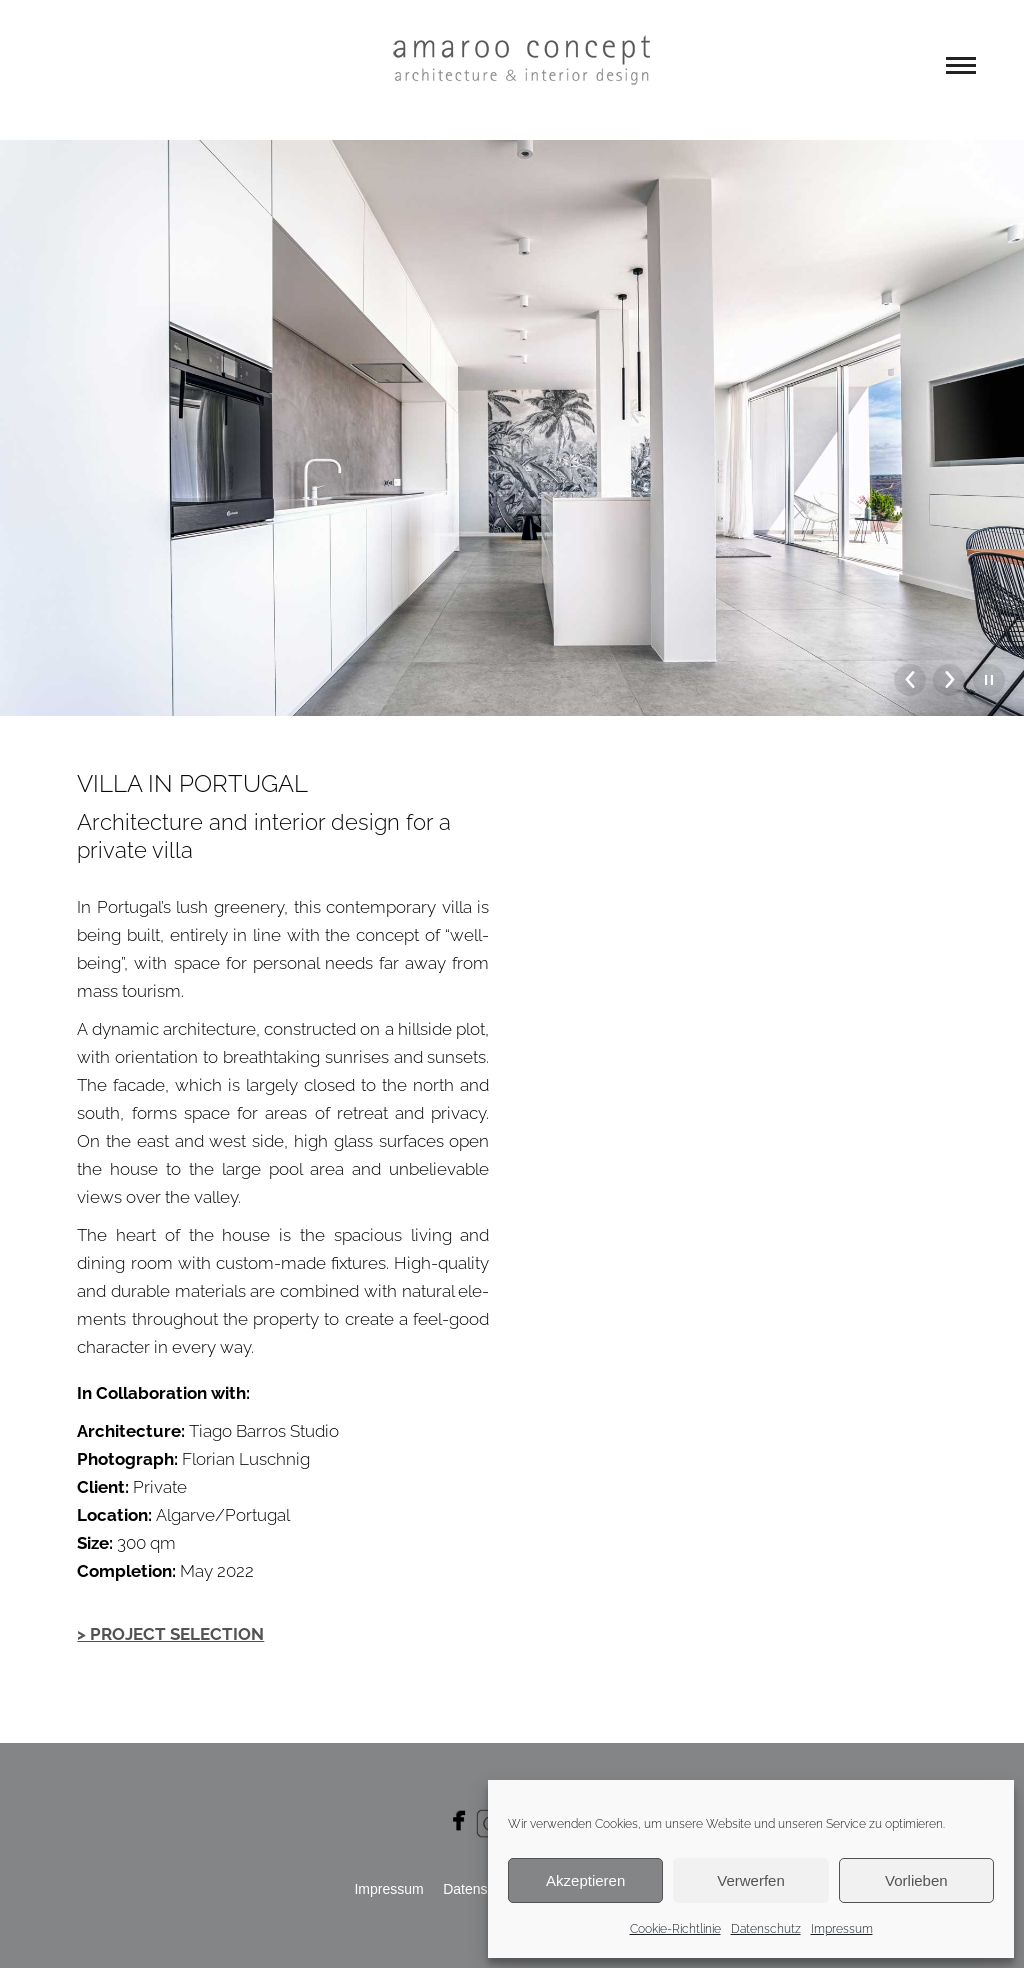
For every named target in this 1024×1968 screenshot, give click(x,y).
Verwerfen (751, 1880)
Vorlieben (916, 1880)
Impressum (842, 1929)
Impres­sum (388, 1889)
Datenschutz (766, 1929)
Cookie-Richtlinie (675, 1929)
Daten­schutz (482, 1889)
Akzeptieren (585, 1880)
